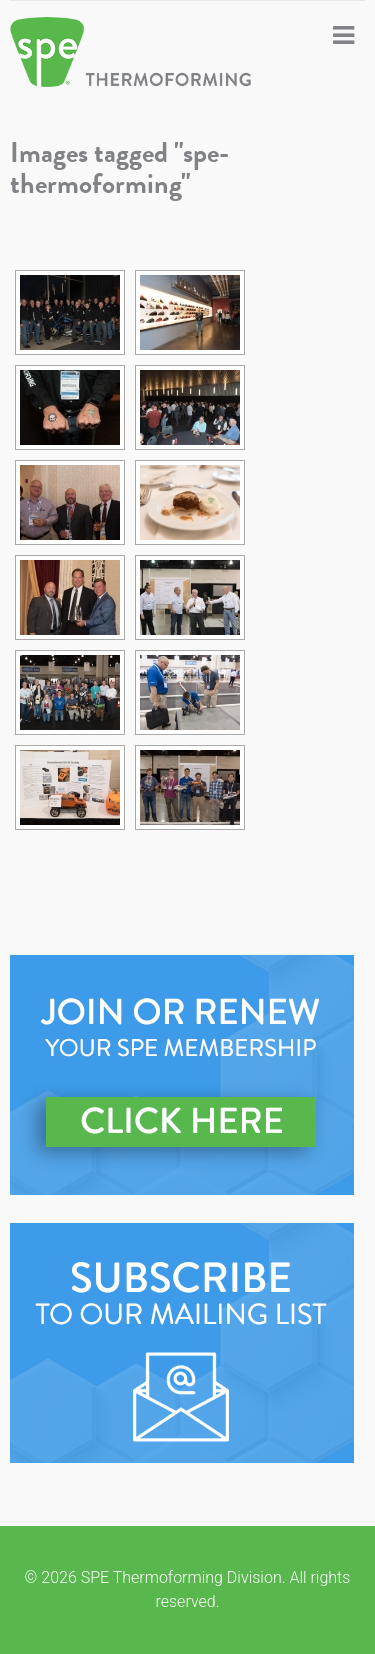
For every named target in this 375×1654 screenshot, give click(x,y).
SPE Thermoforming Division (135, 52)
